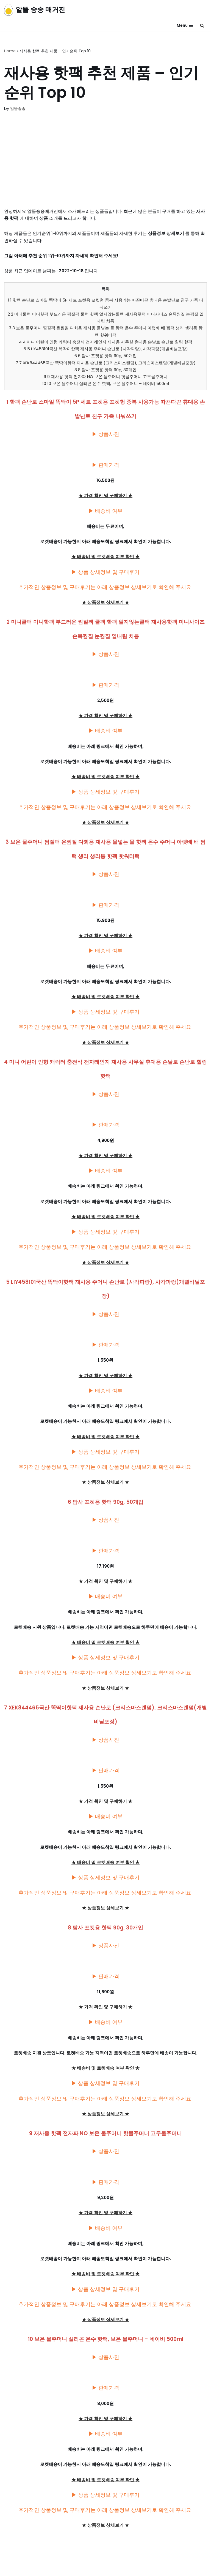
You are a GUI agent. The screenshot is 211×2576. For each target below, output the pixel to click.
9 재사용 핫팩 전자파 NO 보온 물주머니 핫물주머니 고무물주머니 (106, 378)
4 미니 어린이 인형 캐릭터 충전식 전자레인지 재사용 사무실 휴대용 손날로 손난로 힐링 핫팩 (106, 343)
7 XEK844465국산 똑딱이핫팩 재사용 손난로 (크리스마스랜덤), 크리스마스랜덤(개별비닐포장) (105, 364)
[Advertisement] (105, 167)
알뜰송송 (18, 108)
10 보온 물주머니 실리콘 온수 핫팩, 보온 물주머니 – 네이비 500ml (105, 386)
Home (10, 51)
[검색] (202, 25)
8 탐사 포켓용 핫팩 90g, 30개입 (105, 371)
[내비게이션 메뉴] (185, 25)
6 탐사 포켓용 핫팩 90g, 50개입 (105, 357)
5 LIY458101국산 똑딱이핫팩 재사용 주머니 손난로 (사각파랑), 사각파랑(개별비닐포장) (105, 350)
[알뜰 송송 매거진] (34, 10)
